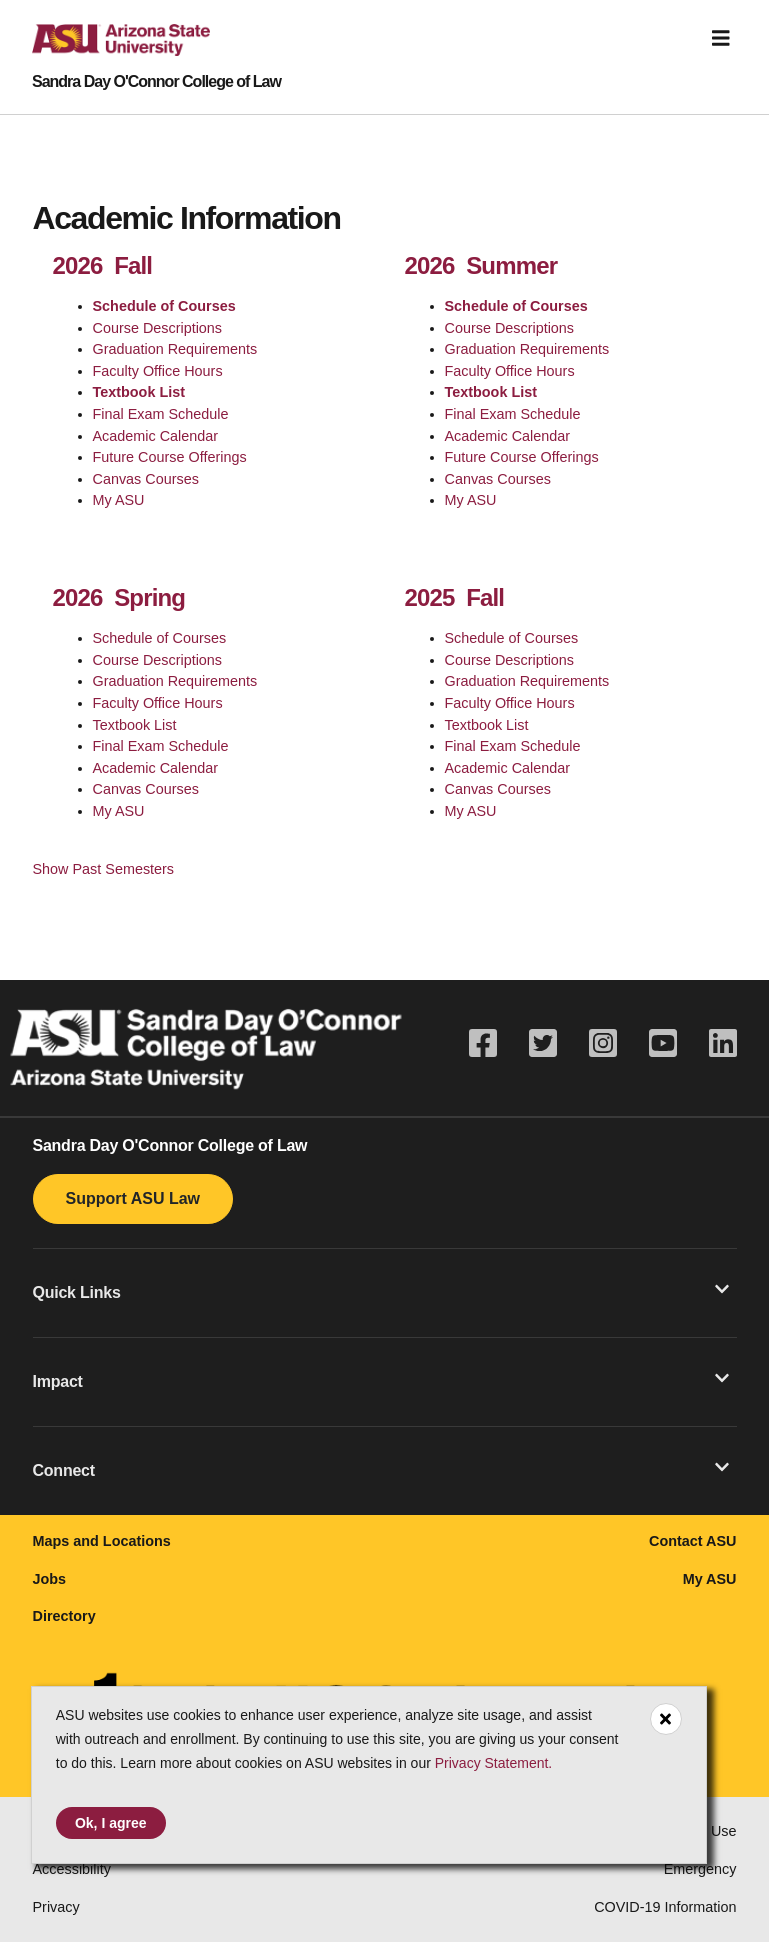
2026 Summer (481, 265)
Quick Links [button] (381, 1291)
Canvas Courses (146, 479)
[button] (385, 1292)
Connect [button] (381, 1469)
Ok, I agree (111, 1823)
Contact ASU (692, 1541)
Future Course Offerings (170, 457)
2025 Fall (455, 597)
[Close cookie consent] (666, 1719)
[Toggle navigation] (721, 38)
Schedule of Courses (164, 306)
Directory (64, 1616)
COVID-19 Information (665, 1907)
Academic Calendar (156, 436)
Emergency (700, 1869)
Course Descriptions (158, 328)
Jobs (50, 1579)
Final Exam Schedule (161, 414)
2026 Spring (119, 597)
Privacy (56, 1907)
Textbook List (139, 392)
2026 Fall (103, 265)
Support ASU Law (133, 1198)
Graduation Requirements (175, 349)
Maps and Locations (102, 1541)
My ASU (119, 500)
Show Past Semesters (104, 869)
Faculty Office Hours (158, 371)
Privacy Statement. (494, 1763)
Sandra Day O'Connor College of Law (156, 82)
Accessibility (72, 1869)
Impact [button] (381, 1380)
